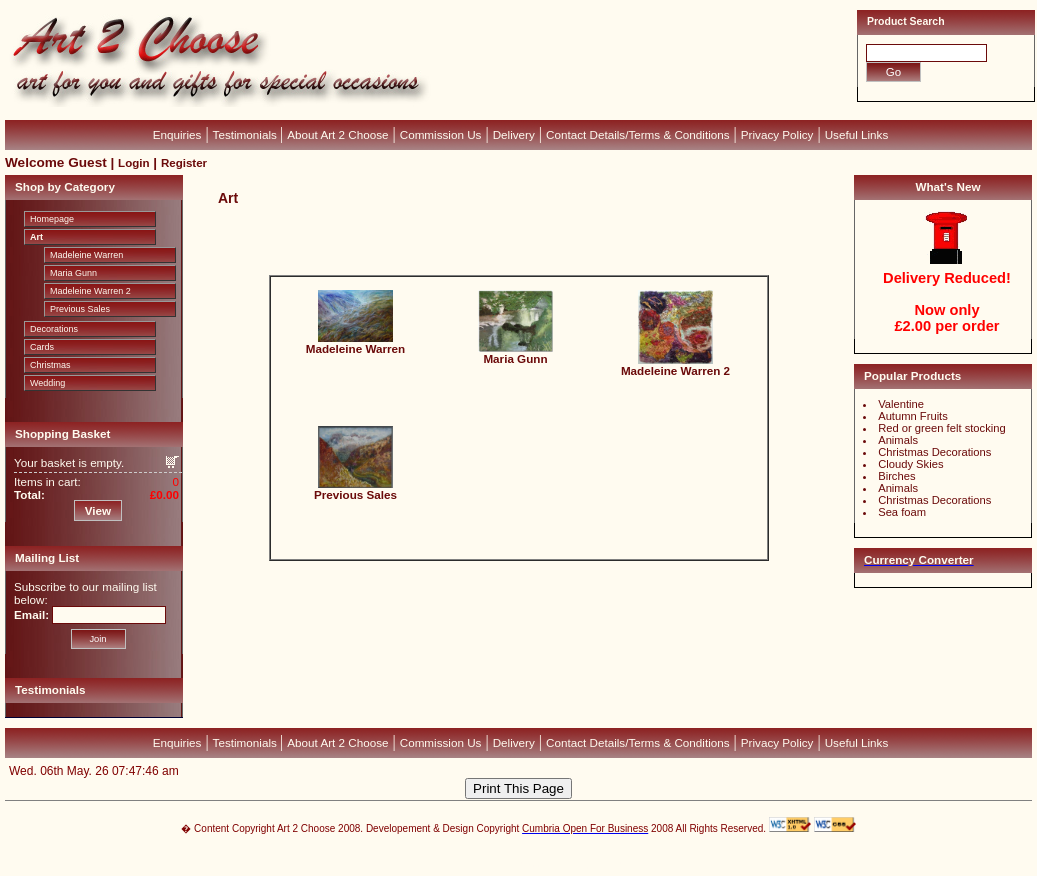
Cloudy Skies (910, 464)
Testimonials (246, 134)
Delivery (514, 134)
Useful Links (857, 134)
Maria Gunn (73, 273)
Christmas (50, 365)
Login (133, 163)
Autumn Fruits (913, 416)
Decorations (54, 329)
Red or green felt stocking (941, 428)
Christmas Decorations (934, 452)
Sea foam (902, 512)
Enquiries (177, 134)
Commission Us (441, 134)
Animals (898, 440)
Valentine (901, 404)
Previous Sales (80, 309)
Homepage (52, 219)
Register (184, 163)
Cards (42, 347)
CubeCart (539, 856)
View (98, 510)
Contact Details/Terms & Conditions (638, 134)
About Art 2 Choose (337, 134)
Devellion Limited (488, 866)
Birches (896, 476)
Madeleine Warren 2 (90, 291)
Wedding (47, 383)
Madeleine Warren (86, 255)
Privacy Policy (777, 134)
